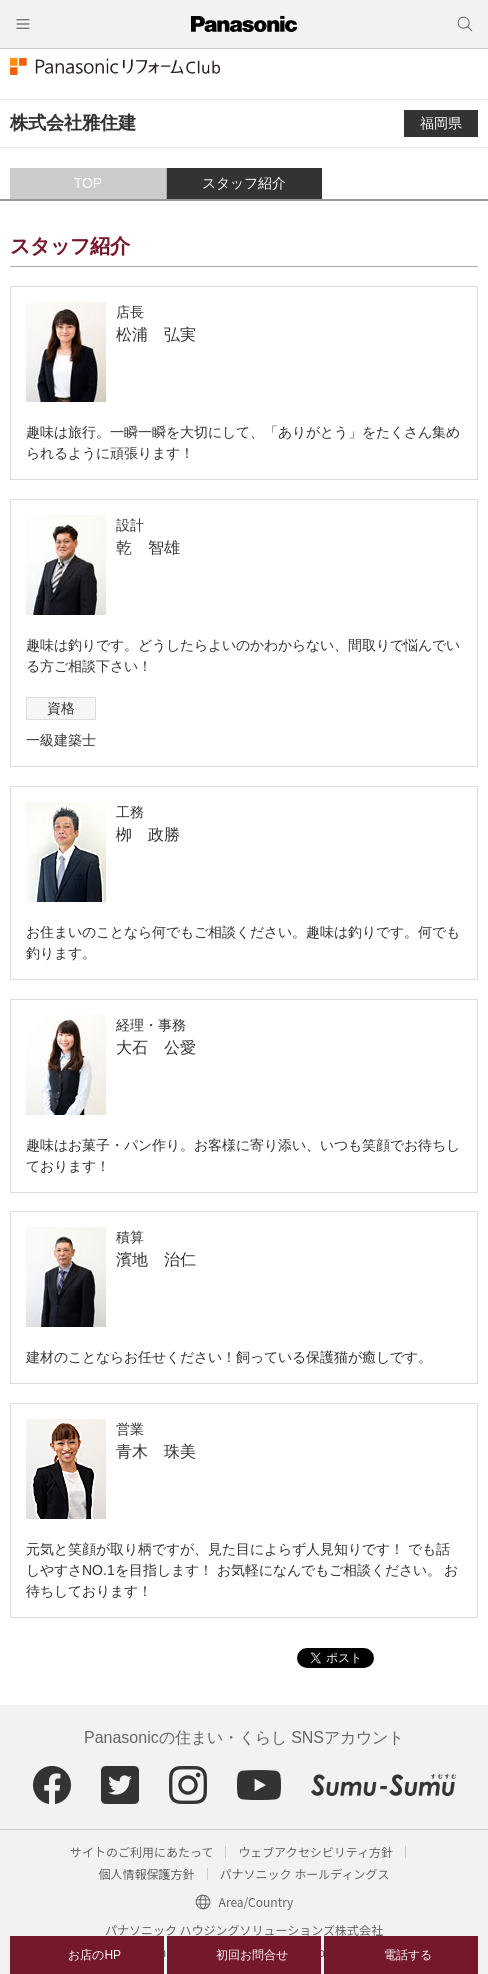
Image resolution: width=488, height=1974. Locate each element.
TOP (88, 183)
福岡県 (441, 123)
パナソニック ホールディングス (305, 1873)
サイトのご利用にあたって (141, 1851)
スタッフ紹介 (244, 183)
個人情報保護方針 (147, 1873)
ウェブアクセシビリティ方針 (315, 1851)
